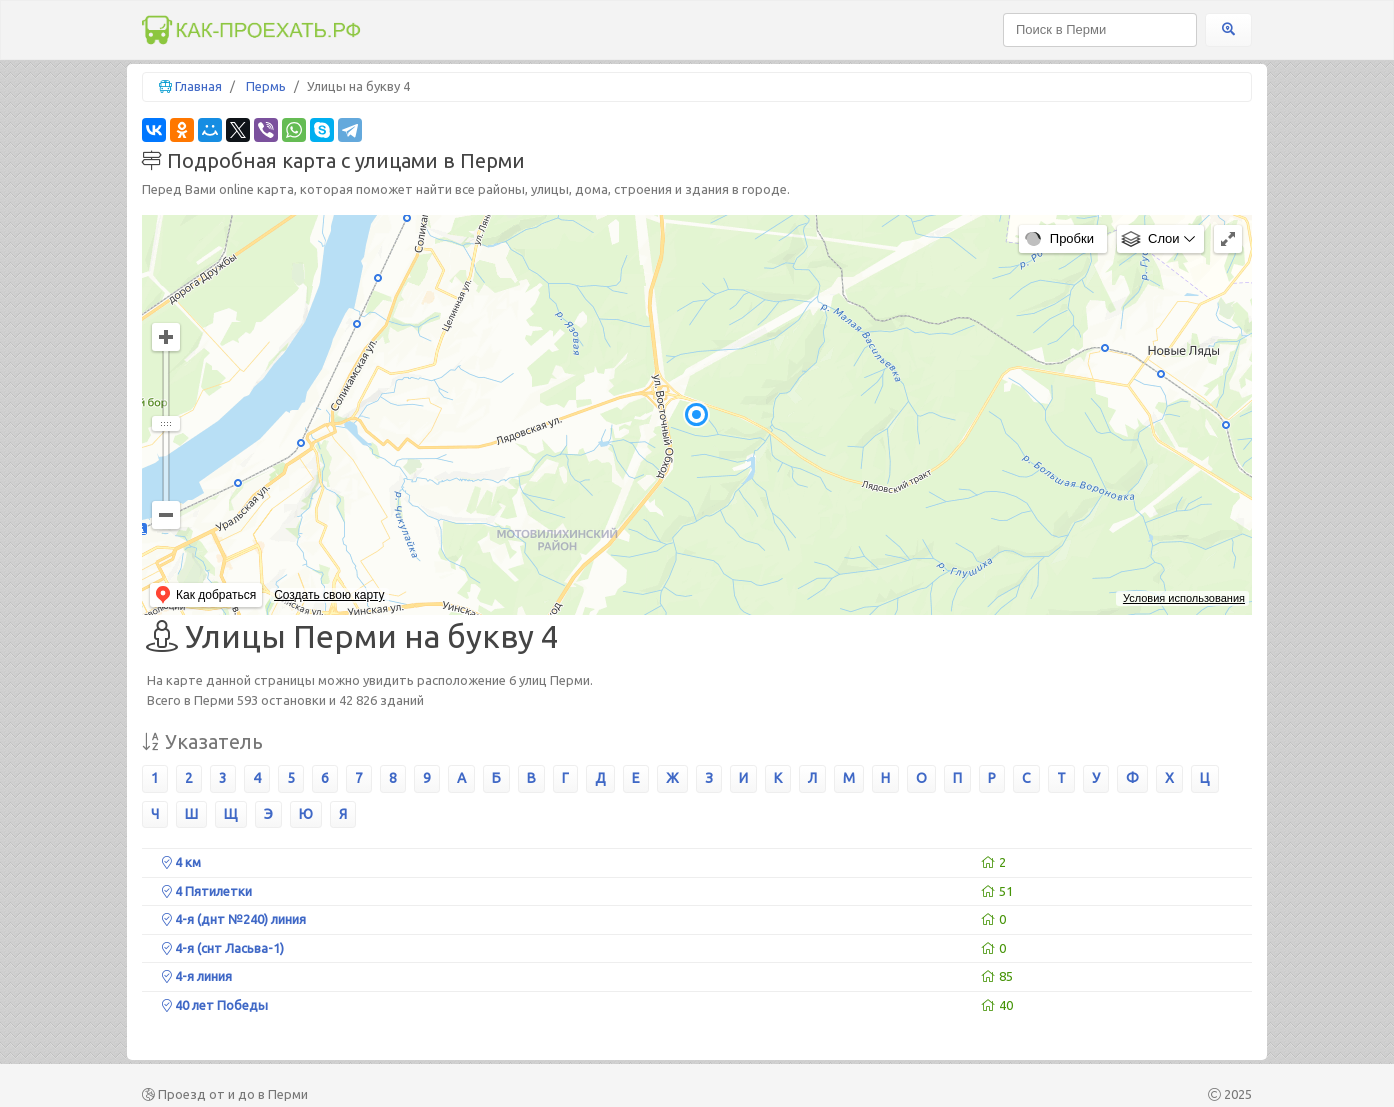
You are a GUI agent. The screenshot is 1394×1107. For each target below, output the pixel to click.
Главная (198, 86)
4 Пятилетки (207, 891)
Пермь (266, 86)
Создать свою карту (329, 595)
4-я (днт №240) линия (234, 919)
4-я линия (197, 976)
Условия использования (1184, 598)
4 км (181, 862)
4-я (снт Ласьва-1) (223, 948)
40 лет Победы (215, 1005)
